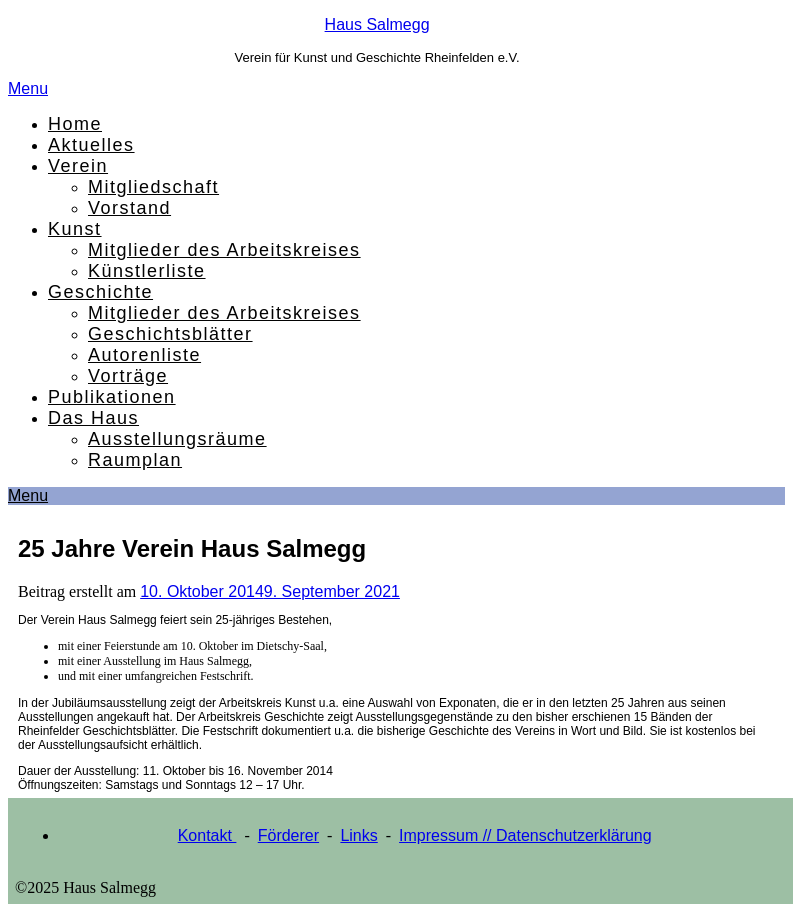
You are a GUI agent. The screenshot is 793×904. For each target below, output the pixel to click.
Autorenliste (144, 355)
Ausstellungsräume (177, 439)
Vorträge (128, 376)
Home (75, 124)
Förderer (288, 835)
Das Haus (93, 418)
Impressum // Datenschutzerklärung (525, 835)
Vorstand (129, 208)
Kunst (75, 229)
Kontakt (207, 835)
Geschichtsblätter (170, 334)
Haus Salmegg (377, 24)
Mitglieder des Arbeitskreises (224, 250)
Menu (28, 88)
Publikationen (112, 397)
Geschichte (100, 292)
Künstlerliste (147, 271)
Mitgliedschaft (153, 187)
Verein (78, 166)
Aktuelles (91, 145)
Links (358, 835)
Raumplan (135, 460)
